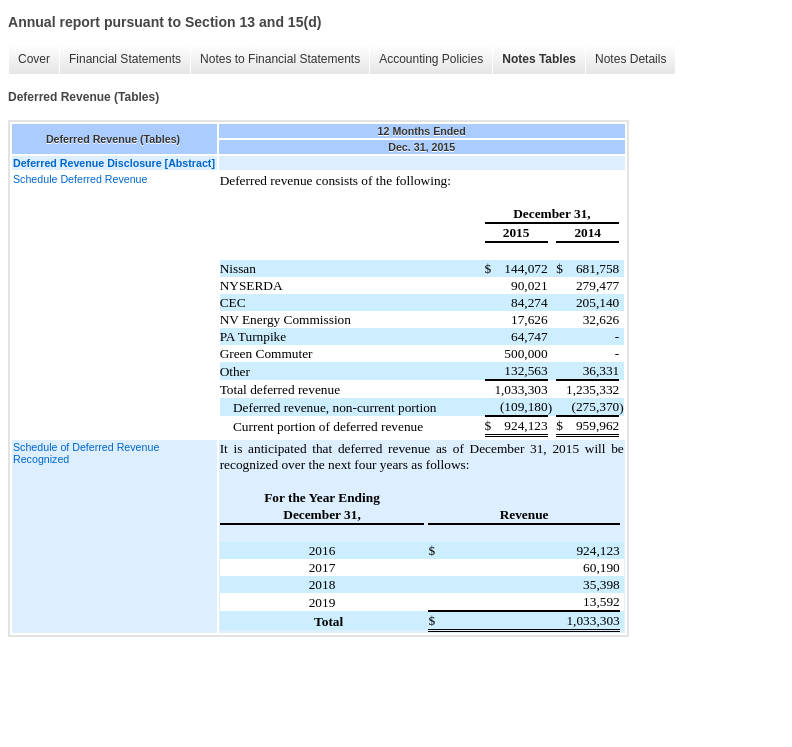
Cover (34, 59)
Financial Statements (125, 59)
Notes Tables (539, 59)
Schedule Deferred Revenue (80, 179)
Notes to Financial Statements (280, 59)
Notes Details (630, 59)
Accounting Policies (431, 59)
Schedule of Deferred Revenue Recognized (86, 453)
